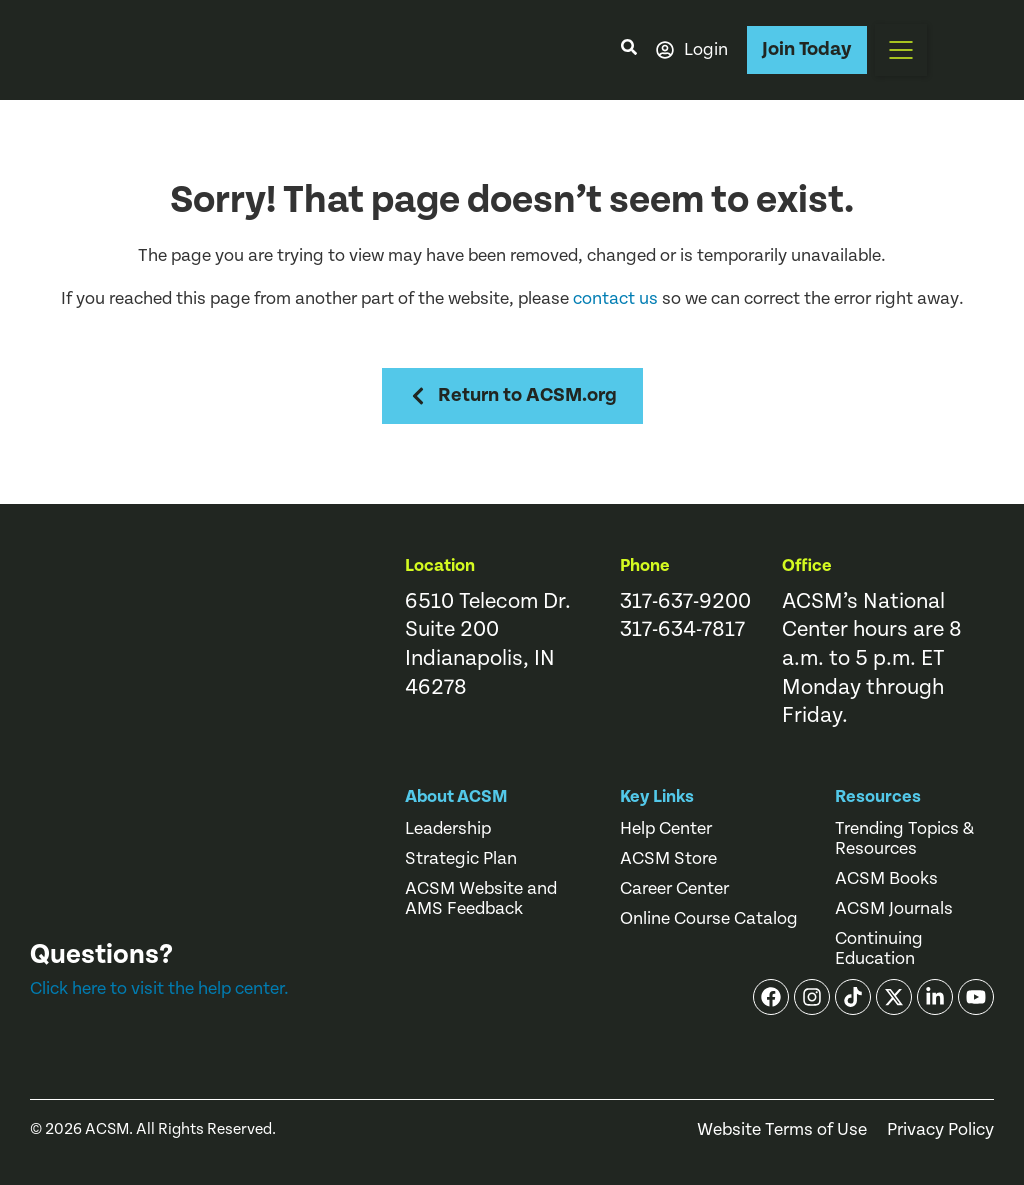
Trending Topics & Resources (904, 839)
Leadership (448, 829)
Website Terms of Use (782, 1130)
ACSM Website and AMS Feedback (481, 899)
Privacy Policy (940, 1130)
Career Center (674, 889)
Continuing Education (879, 949)
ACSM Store (668, 859)
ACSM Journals (894, 909)
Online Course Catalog (709, 919)
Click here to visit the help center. (159, 988)
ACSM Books (886, 879)
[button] (901, 50)
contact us (615, 298)
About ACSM (456, 796)
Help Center (666, 829)
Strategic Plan (461, 859)
